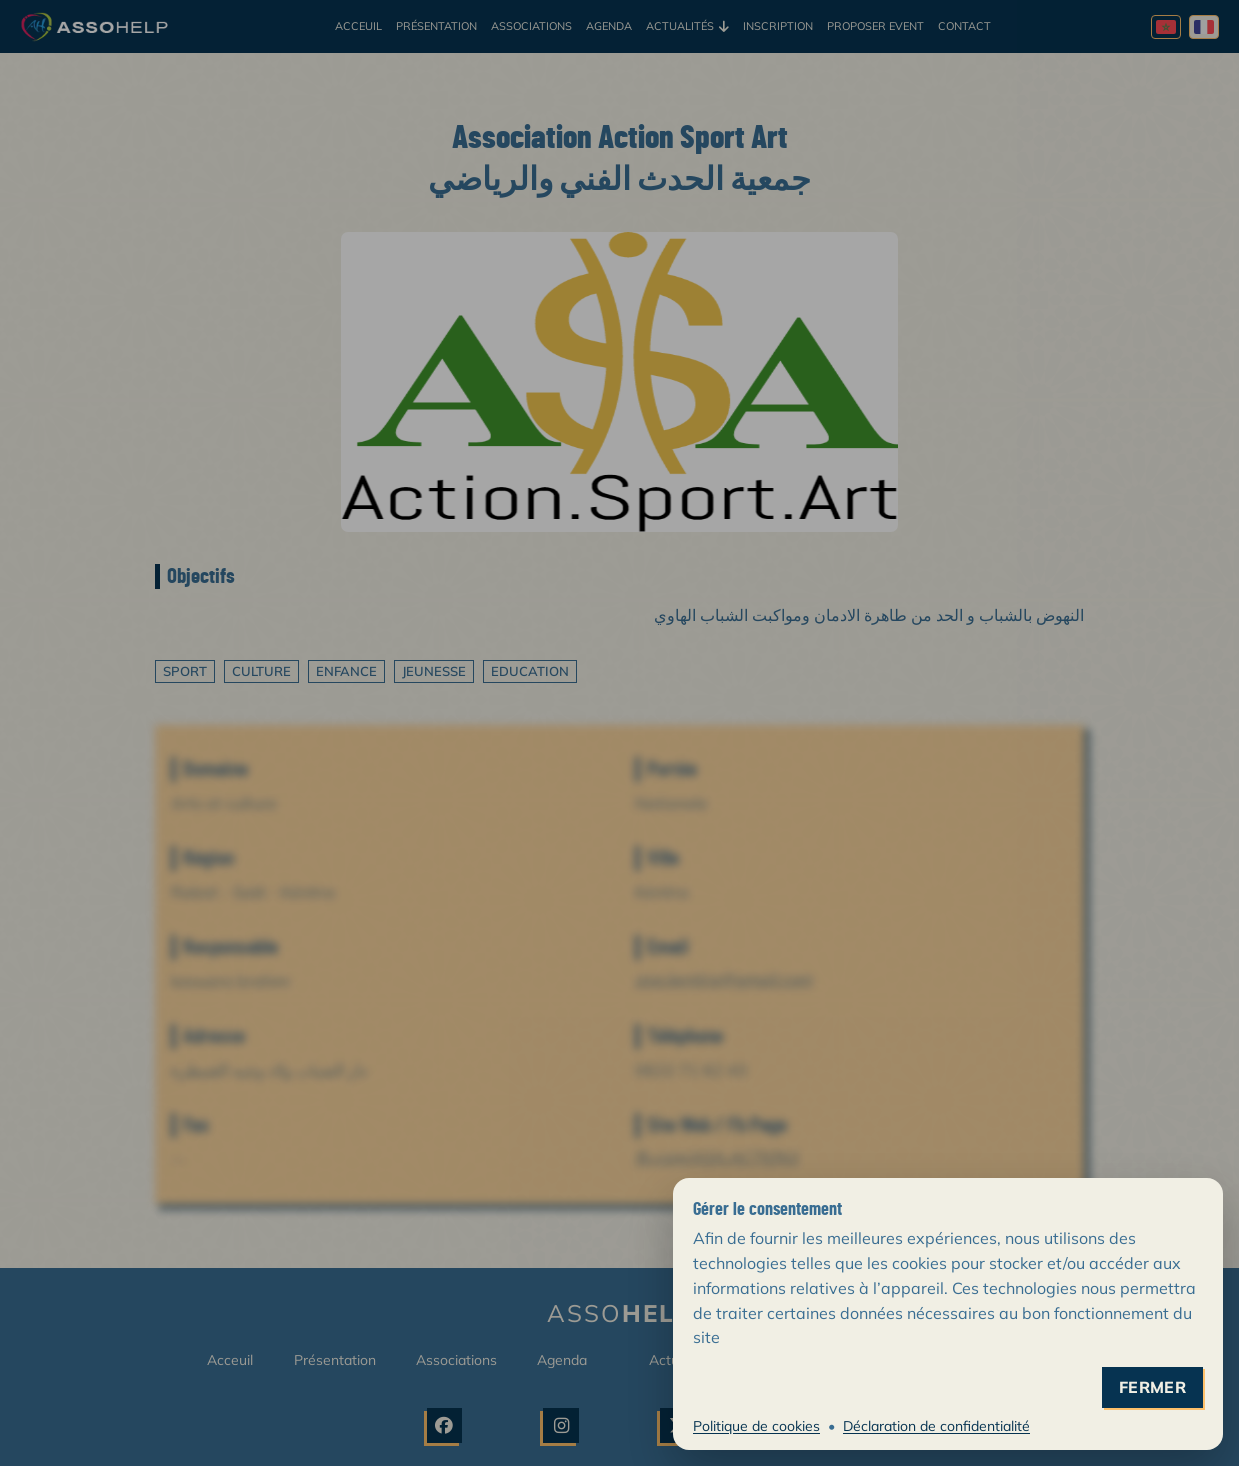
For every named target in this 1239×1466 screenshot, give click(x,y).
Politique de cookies (756, 1426)
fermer (1152, 1387)
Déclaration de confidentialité (936, 1426)
